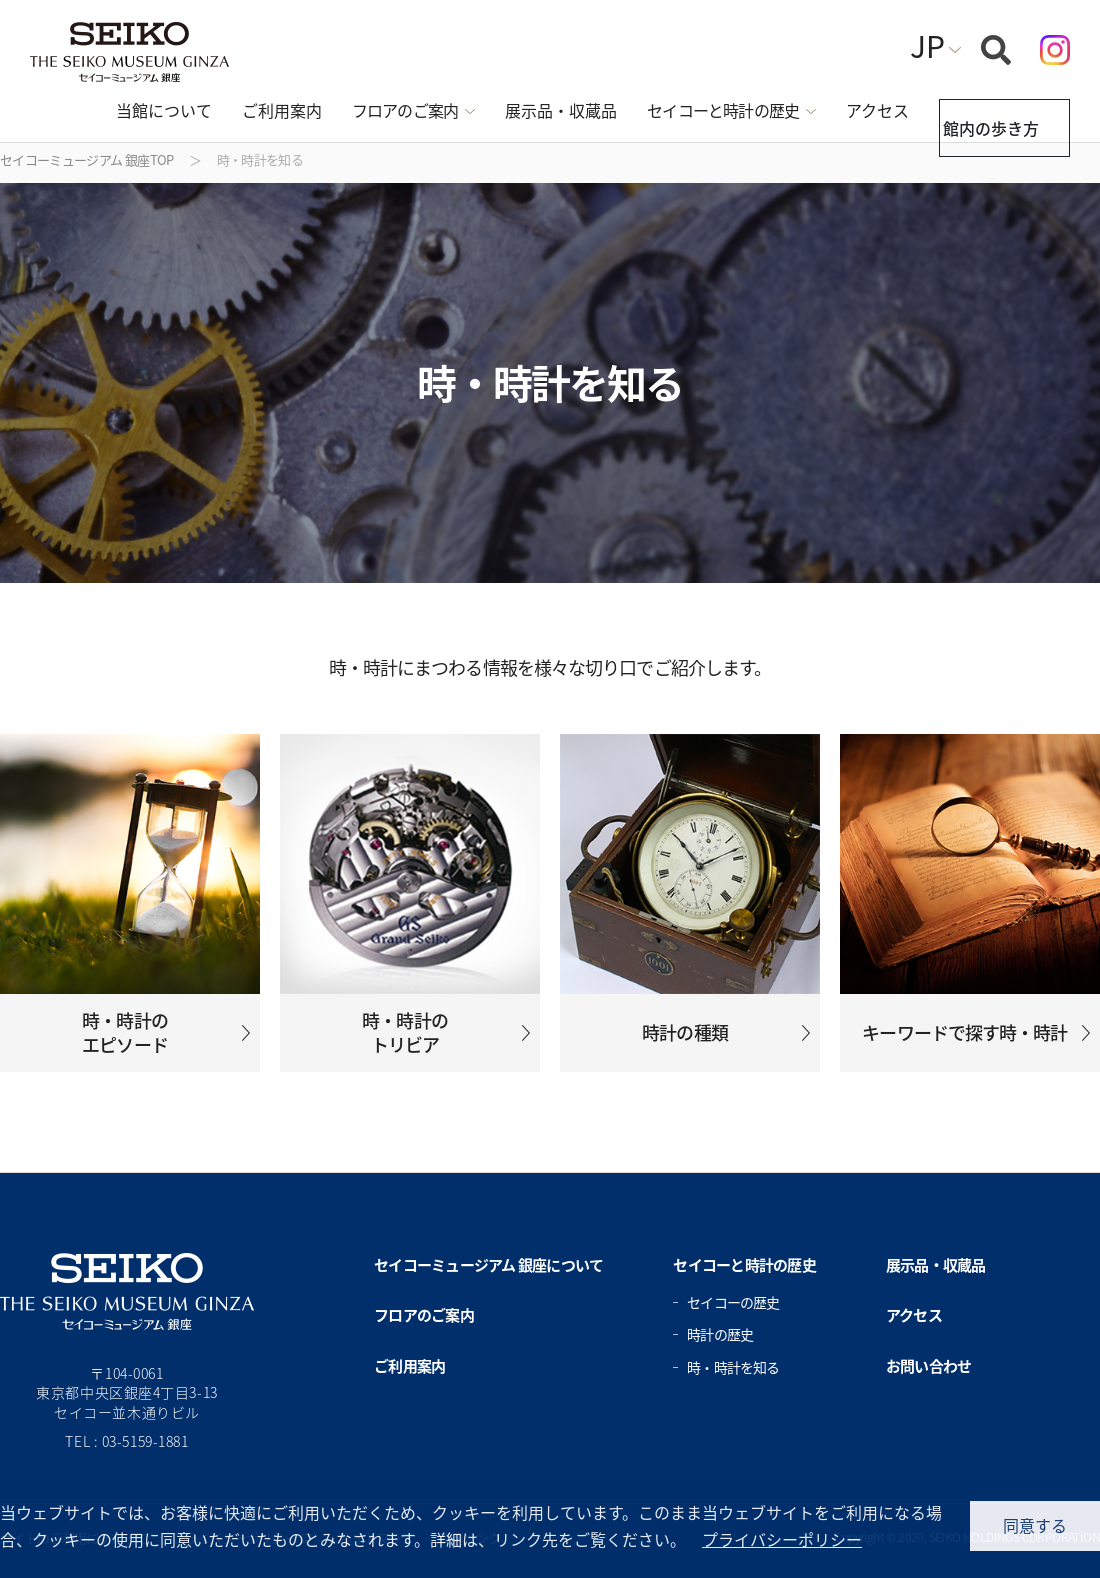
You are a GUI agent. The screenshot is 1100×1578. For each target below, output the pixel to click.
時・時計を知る (733, 1367)
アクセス (840, 110)
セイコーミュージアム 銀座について (488, 1265)
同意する (1035, 1525)
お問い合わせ (929, 1366)
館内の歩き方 (986, 111)
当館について (127, 110)
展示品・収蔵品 (524, 110)
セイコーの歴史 (733, 1302)
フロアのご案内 (424, 1315)
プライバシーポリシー (782, 1539)
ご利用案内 (245, 110)
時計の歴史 (720, 1334)
